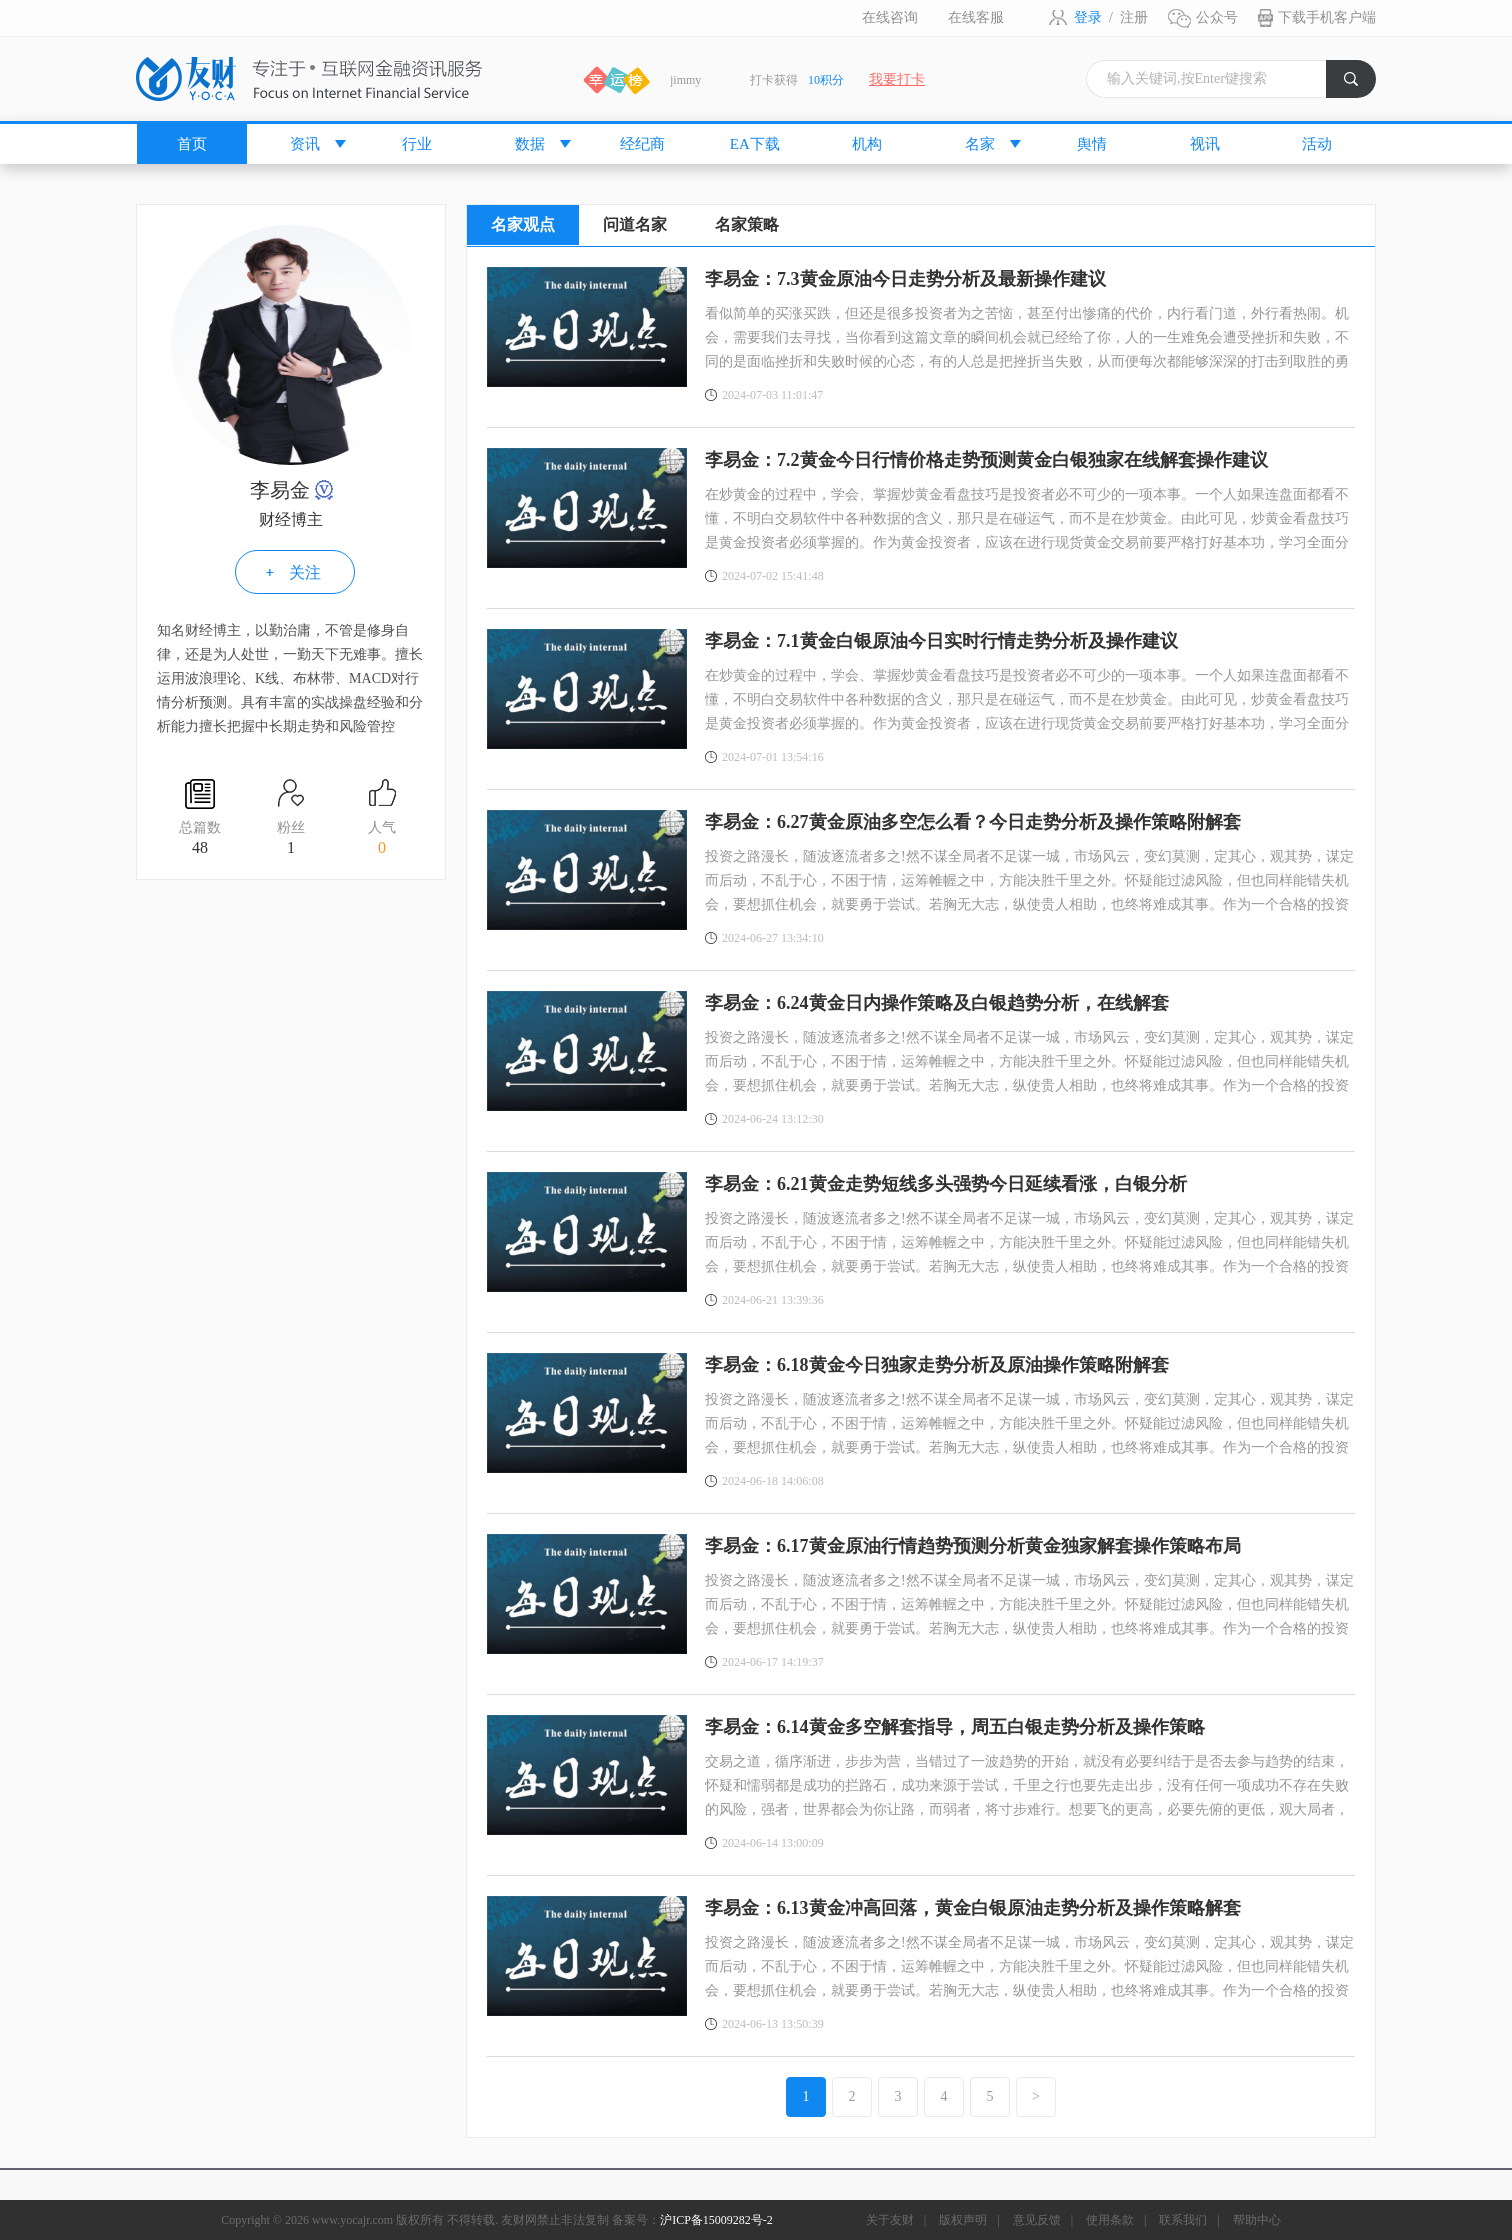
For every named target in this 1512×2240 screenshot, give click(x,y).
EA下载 (755, 144)
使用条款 (1110, 2220)
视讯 (1205, 144)
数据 (530, 144)
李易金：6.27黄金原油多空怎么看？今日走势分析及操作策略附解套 (973, 822)
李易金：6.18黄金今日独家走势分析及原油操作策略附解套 (937, 1365)
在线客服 (976, 17)
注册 (1134, 17)
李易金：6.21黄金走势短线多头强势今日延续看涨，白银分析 (946, 1184)
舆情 (1092, 144)
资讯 (305, 144)
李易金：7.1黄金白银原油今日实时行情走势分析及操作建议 (941, 641)
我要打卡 (897, 79)
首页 (192, 144)
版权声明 (963, 2220)
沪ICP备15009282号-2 (716, 2220)
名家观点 (523, 224)
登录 (1088, 17)
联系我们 (1183, 2220)
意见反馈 (1037, 2220)
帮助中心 (1257, 2220)
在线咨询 (890, 17)
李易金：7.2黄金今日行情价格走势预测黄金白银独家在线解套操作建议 (986, 460)
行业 (417, 144)
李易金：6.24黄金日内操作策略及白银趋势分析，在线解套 (937, 1003)
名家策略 (747, 224)
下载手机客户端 (1327, 17)
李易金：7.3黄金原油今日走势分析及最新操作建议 (905, 279)
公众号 (1217, 17)
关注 (305, 572)
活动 (1317, 144)
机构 (867, 144)
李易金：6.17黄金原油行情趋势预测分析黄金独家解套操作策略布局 (973, 1546)
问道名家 (635, 224)
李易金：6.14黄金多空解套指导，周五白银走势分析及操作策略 (955, 1727)
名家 (980, 144)
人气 (382, 839)
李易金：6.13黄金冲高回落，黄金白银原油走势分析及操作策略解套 (973, 1908)
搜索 (1360, 84)
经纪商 (642, 144)
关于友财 (890, 2220)
